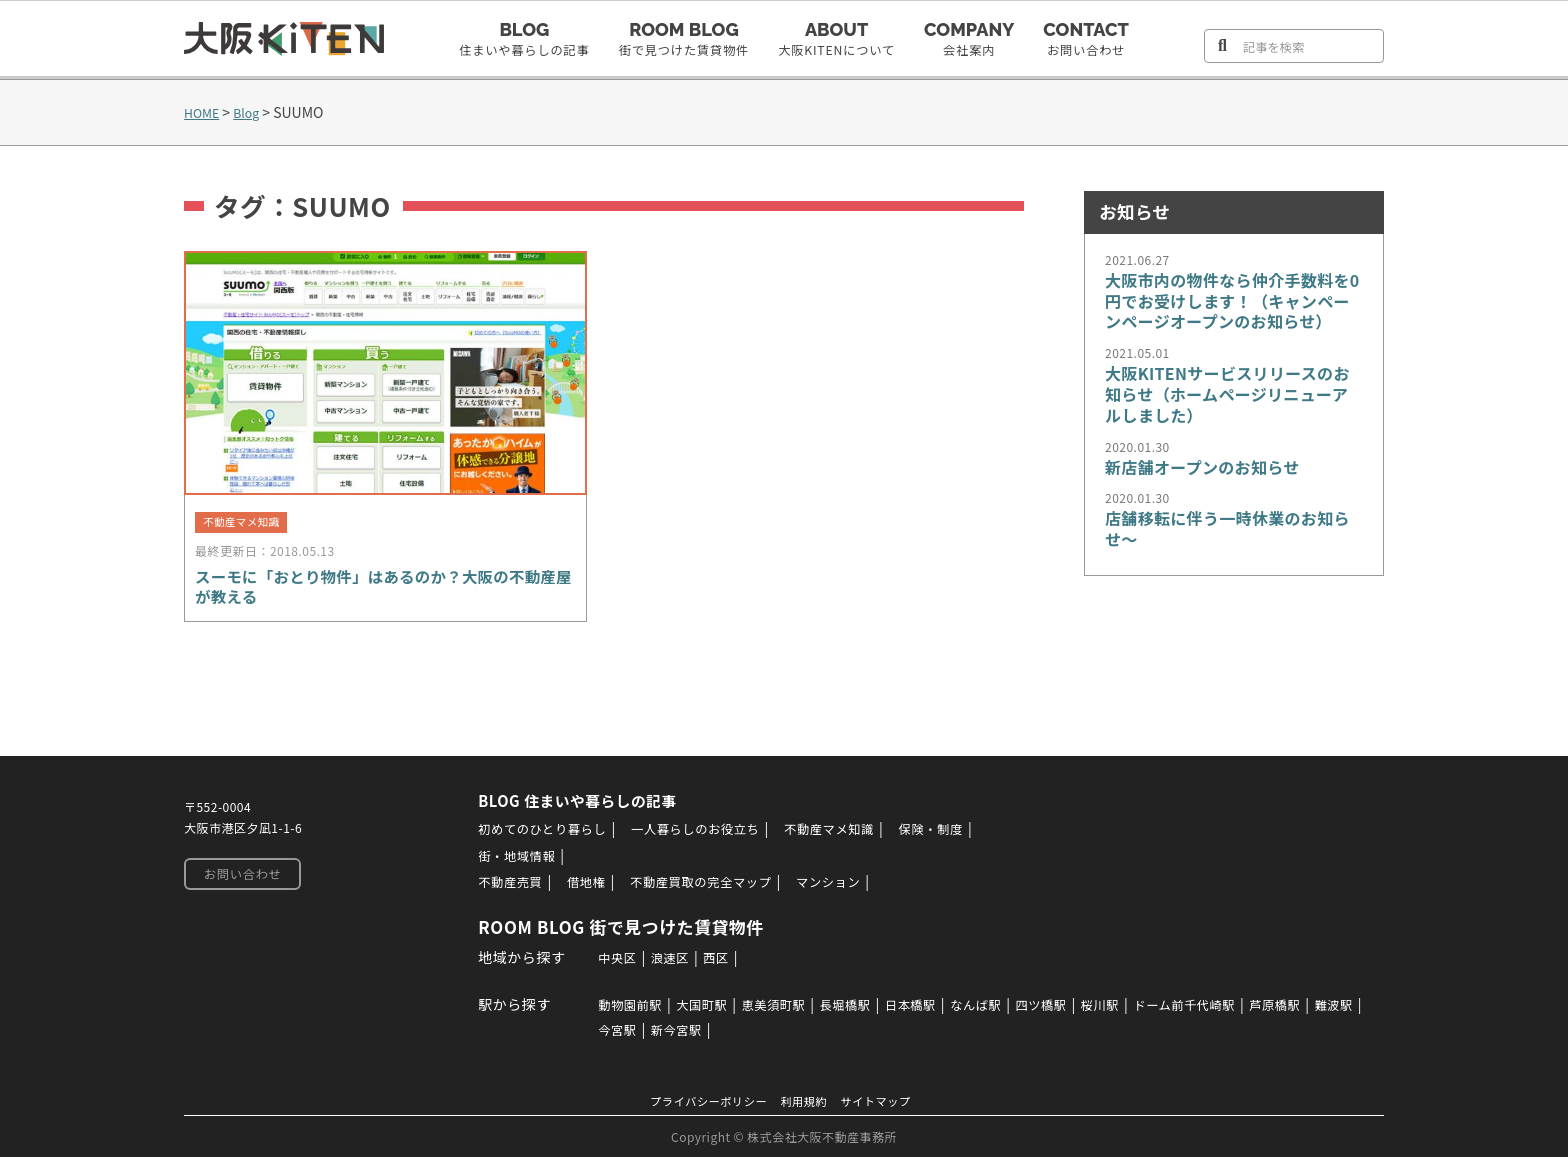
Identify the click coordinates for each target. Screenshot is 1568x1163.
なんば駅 (1002, 1010)
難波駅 (603, 1035)
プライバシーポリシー (700, 1106)
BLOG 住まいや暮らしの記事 (574, 807)
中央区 (603, 963)
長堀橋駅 (857, 1010)
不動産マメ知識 (855, 836)
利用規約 (807, 1106)
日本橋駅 (930, 1010)
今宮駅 (661, 1035)
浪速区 (661, 963)
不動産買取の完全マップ (709, 888)
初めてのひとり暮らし (534, 836)
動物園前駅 (617, 1010)
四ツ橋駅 (1075, 1010)
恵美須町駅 (777, 1010)
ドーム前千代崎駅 (1234, 1010)
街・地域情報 (505, 862)
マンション (851, 888)
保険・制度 (968, 836)
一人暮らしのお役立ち (705, 836)
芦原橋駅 (1336, 1010)
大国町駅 (697, 1010)
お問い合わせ (238, 882)
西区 (711, 963)
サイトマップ (887, 1106)
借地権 (581, 888)
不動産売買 (498, 888)
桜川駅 (1140, 1010)
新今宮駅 (726, 1035)
